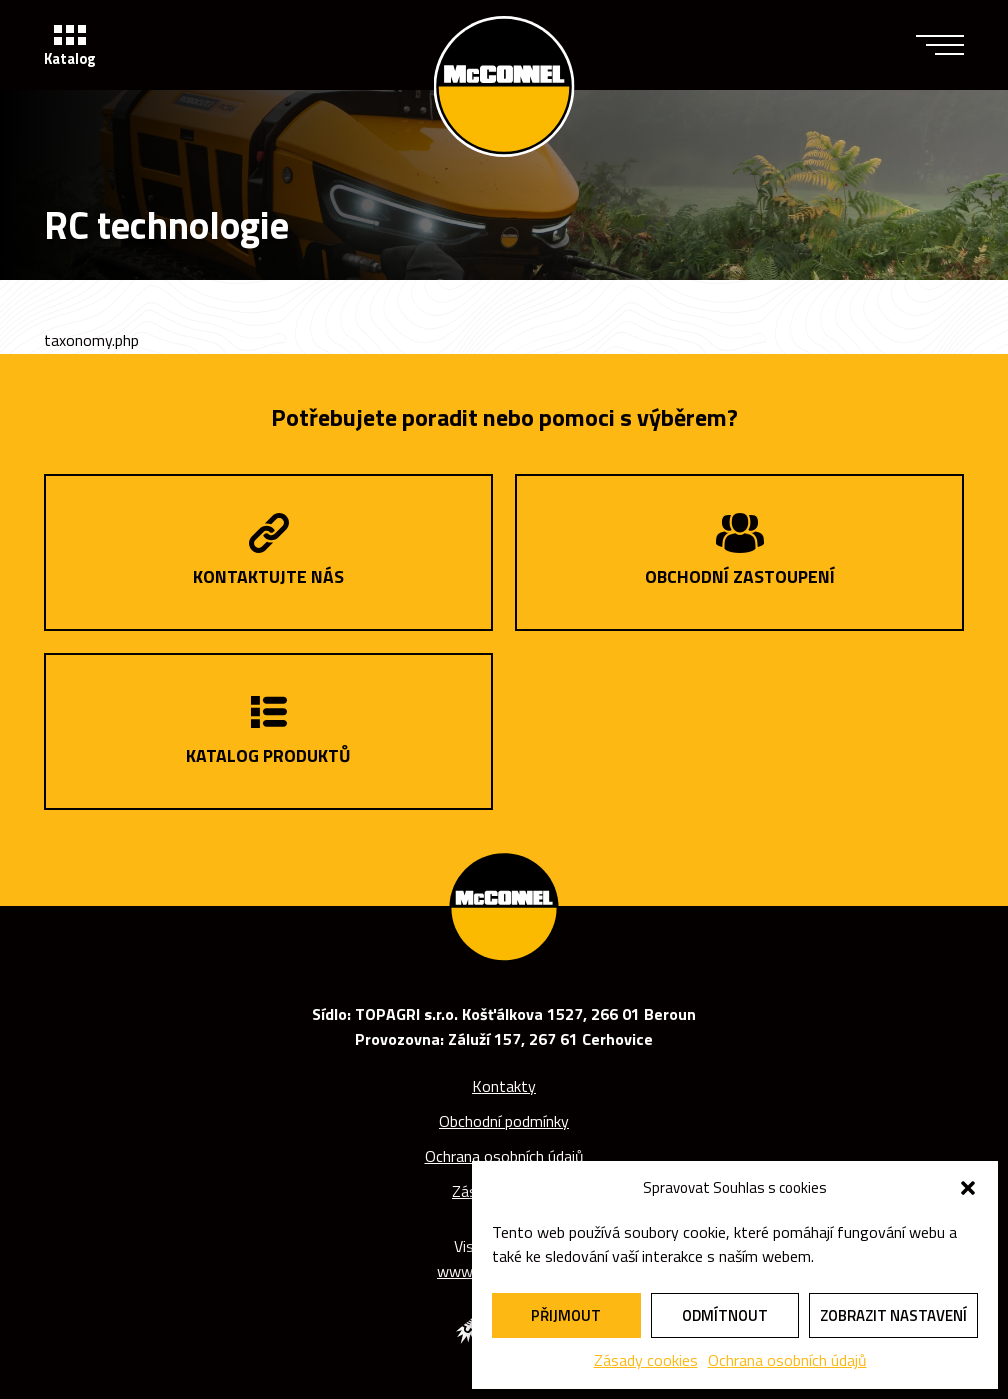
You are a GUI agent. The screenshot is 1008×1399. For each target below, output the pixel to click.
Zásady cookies (646, 1360)
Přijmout (566, 1315)
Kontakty (504, 1086)
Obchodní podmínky (504, 1121)
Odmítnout (725, 1315)
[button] (968, 1188)
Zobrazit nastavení (893, 1315)
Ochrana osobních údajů (787, 1360)
